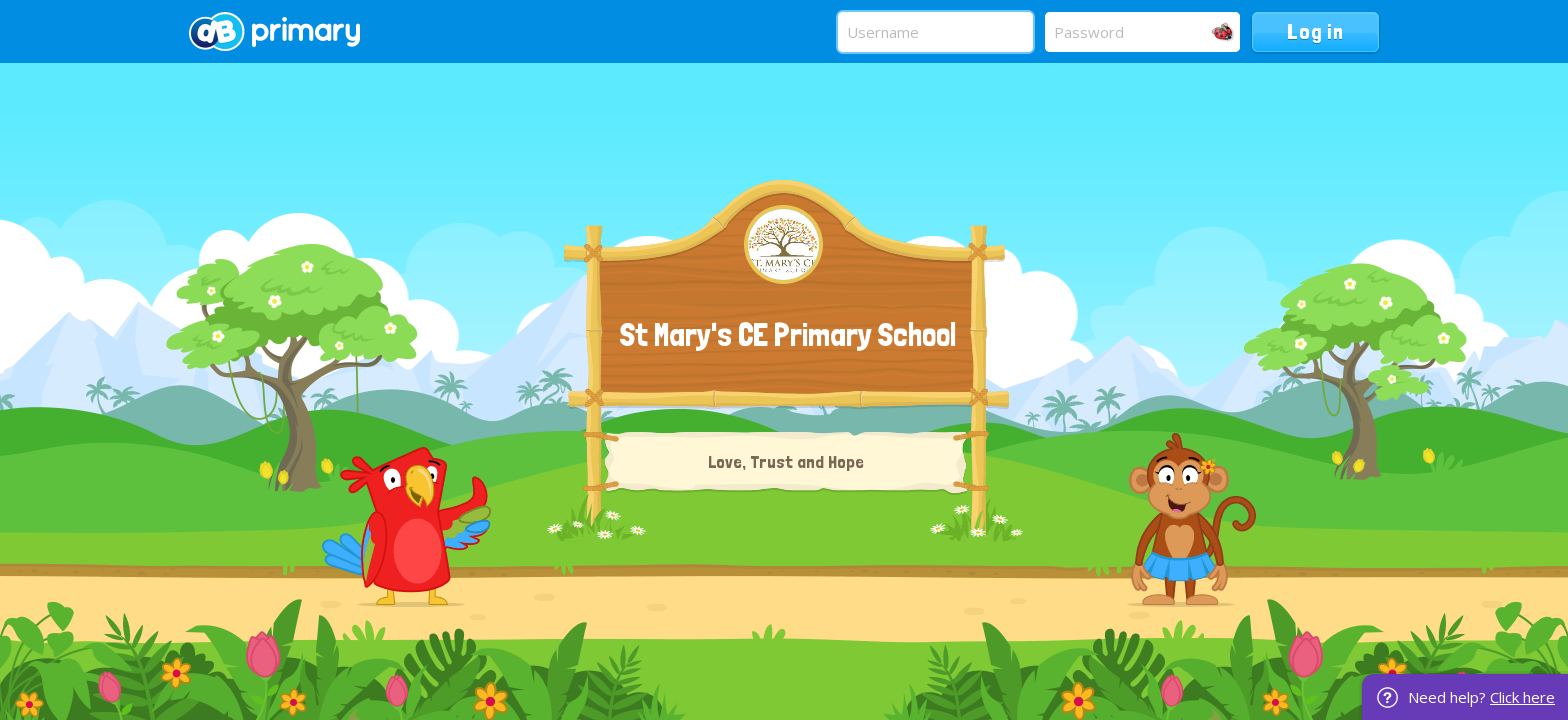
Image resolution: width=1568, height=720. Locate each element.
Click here (1522, 697)
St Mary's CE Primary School (787, 335)
